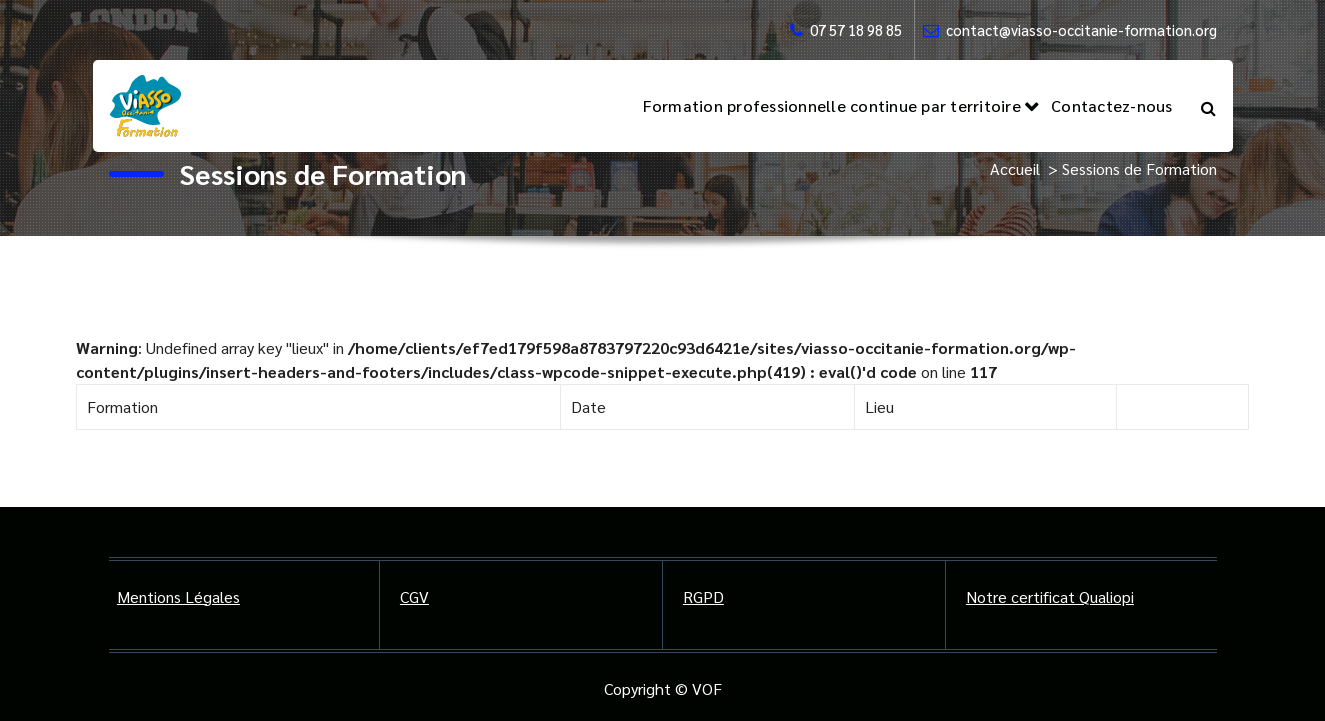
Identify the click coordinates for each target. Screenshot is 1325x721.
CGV (414, 596)
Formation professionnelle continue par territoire (832, 105)
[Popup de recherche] (1208, 106)
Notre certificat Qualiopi (1050, 596)
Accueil (1015, 168)
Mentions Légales (178, 596)
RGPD (703, 596)
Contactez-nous (1112, 105)
